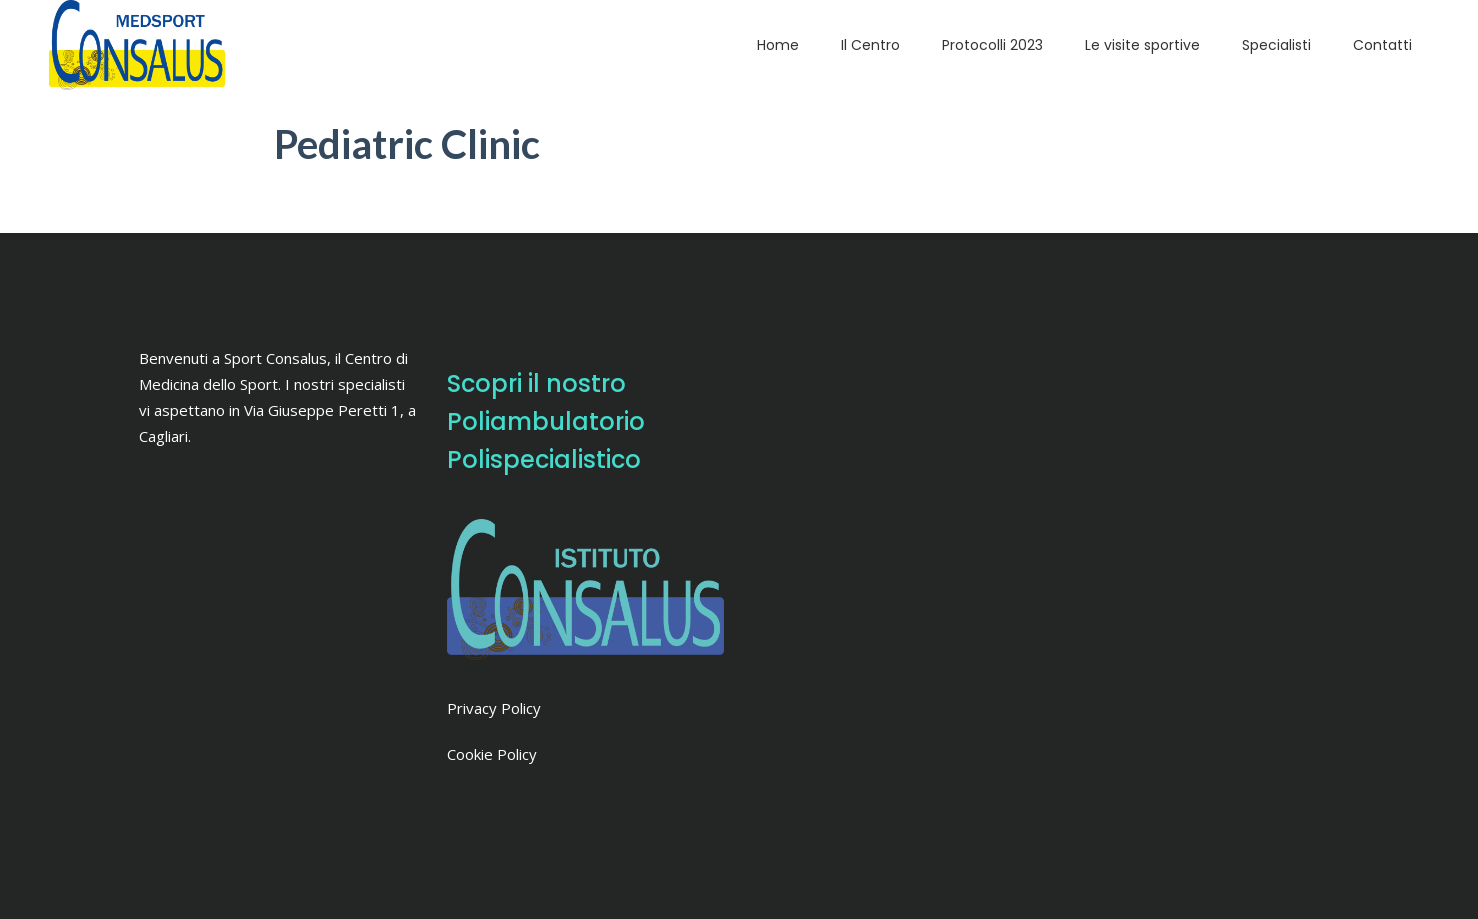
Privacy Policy (494, 708)
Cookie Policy (492, 754)
